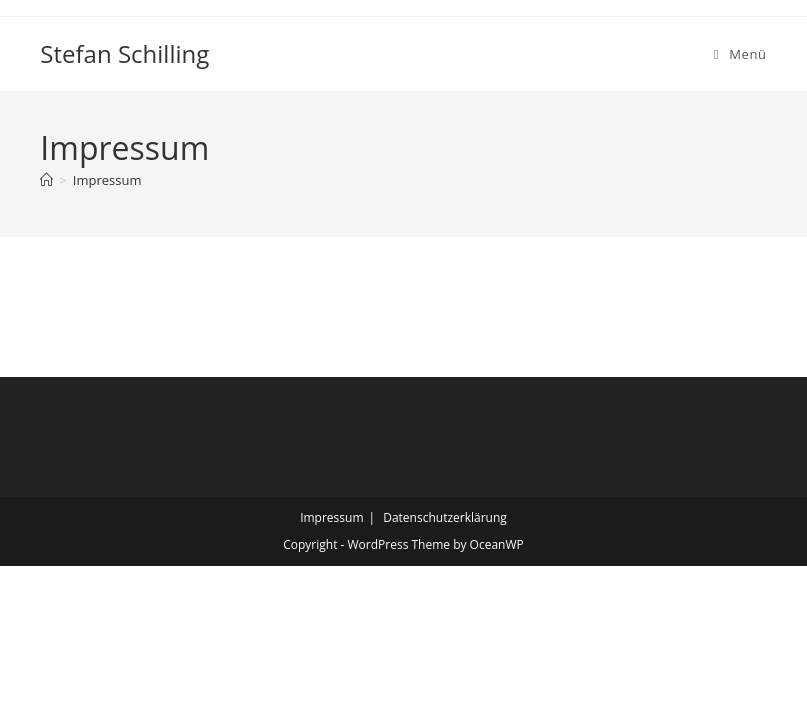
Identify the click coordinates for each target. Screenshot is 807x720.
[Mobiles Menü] (740, 54)
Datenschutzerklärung (445, 517)
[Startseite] (46, 180)
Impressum (107, 180)
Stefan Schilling (124, 53)
